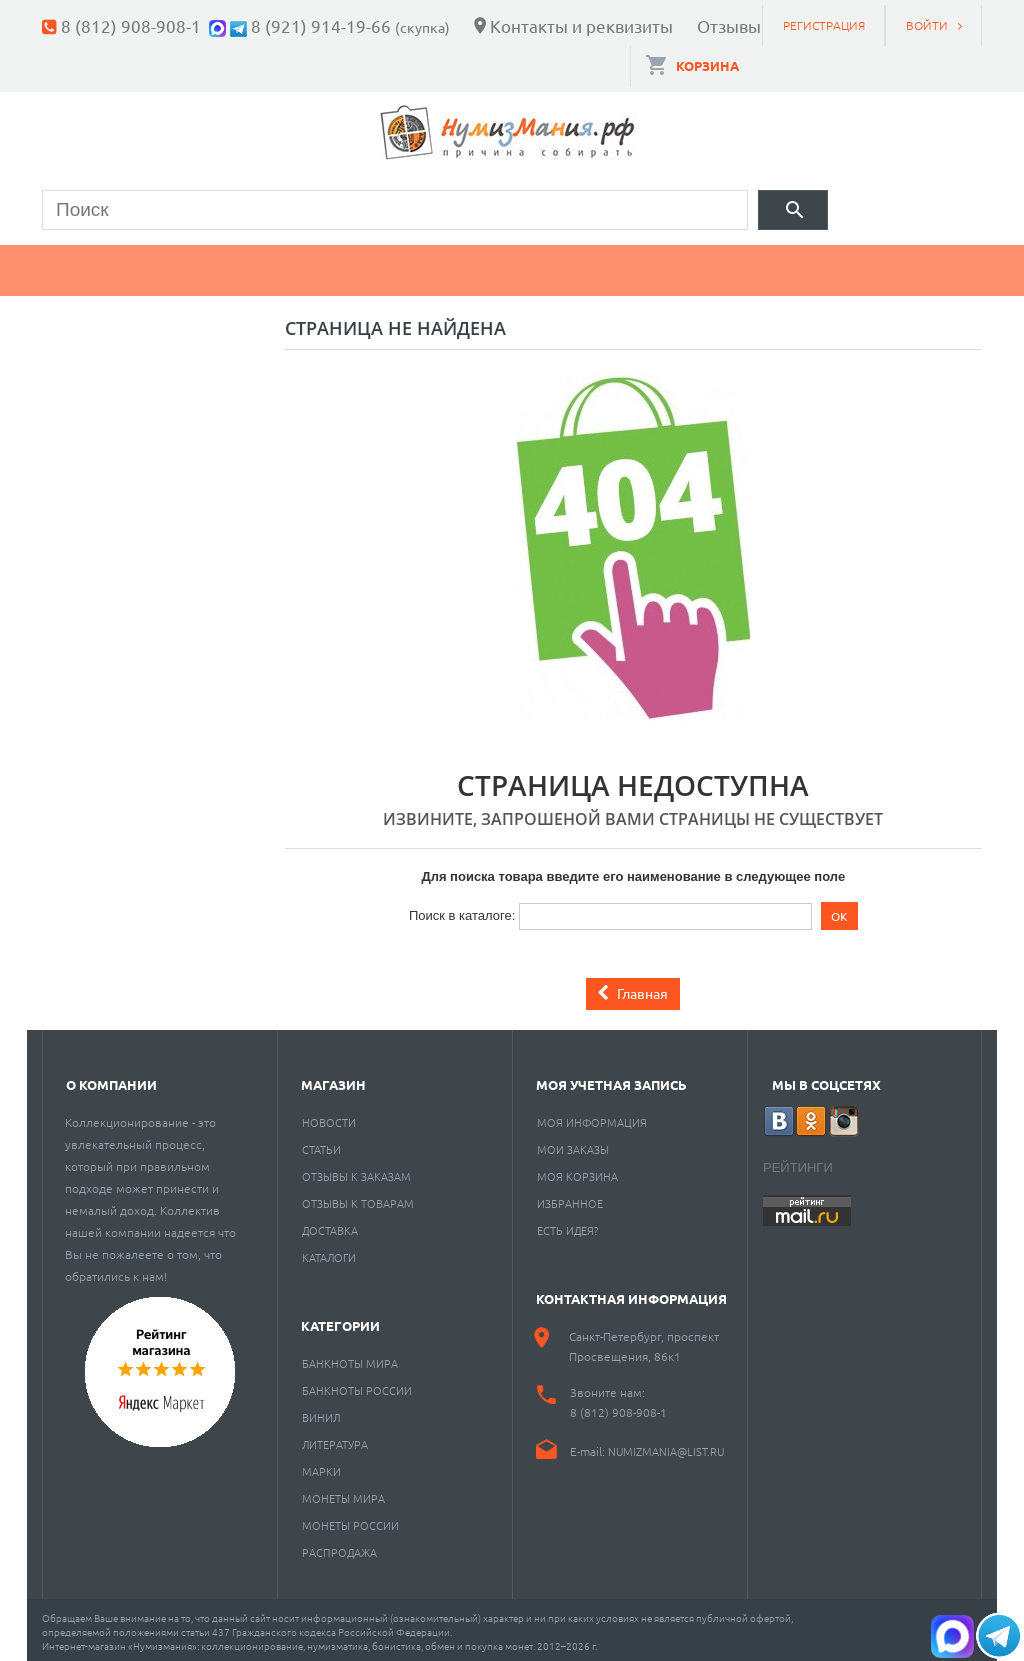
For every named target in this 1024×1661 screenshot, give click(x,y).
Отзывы (729, 25)
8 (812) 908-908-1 (131, 25)
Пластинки (639, 265)
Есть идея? (567, 1225)
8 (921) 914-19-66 (321, 25)
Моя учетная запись (611, 1079)
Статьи (321, 1144)
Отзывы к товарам (358, 1198)
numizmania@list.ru (666, 1446)
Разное (784, 265)
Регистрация (824, 25)
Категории (340, 1320)
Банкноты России (357, 1385)
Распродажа (339, 1547)
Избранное (570, 1198)
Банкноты (244, 265)
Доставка (330, 1225)
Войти (927, 25)
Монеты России (350, 1520)
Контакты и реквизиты (581, 25)
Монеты (100, 265)
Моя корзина (577, 1171)
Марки (381, 265)
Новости (329, 1117)
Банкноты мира (350, 1358)
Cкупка (910, 265)
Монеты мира (343, 1493)
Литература (335, 1439)
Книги (499, 265)
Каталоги (329, 1252)
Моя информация (592, 1117)
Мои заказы (573, 1144)
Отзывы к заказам (356, 1171)
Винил (321, 1412)
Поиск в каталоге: (462, 909)
